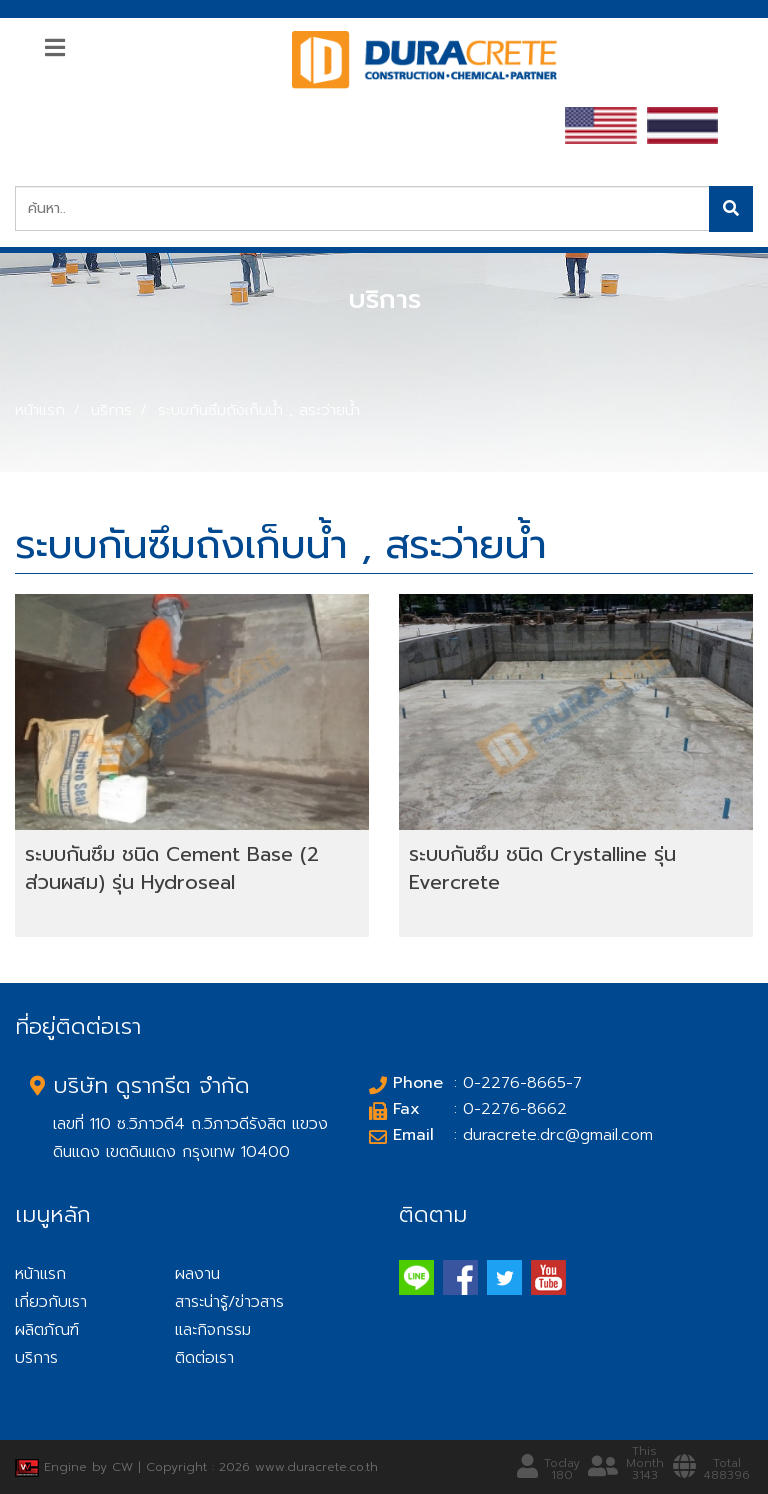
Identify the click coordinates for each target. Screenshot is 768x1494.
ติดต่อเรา (204, 1358)
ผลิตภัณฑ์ (47, 1330)
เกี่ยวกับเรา (51, 1302)
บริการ (111, 410)
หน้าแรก (40, 410)
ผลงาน (197, 1274)
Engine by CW (76, 1467)
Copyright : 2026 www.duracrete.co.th (262, 1467)
